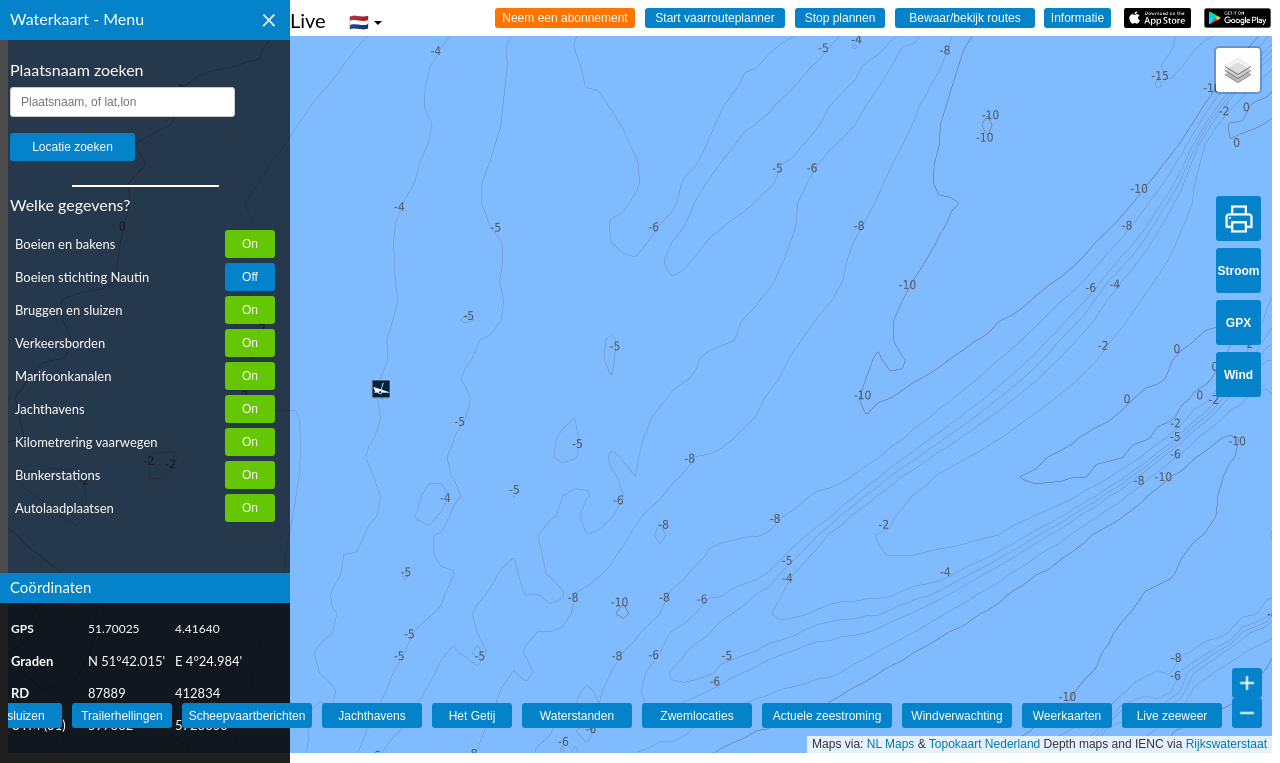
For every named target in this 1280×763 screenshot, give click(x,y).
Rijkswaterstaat (1226, 744)
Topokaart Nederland (984, 744)
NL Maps (891, 744)
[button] (381, 389)
